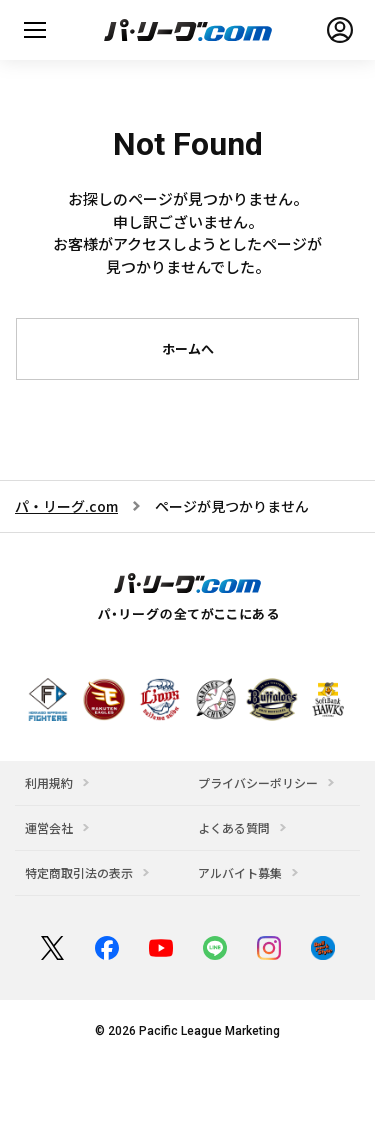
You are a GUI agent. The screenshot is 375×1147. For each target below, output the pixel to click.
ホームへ (188, 348)
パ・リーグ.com (66, 506)
